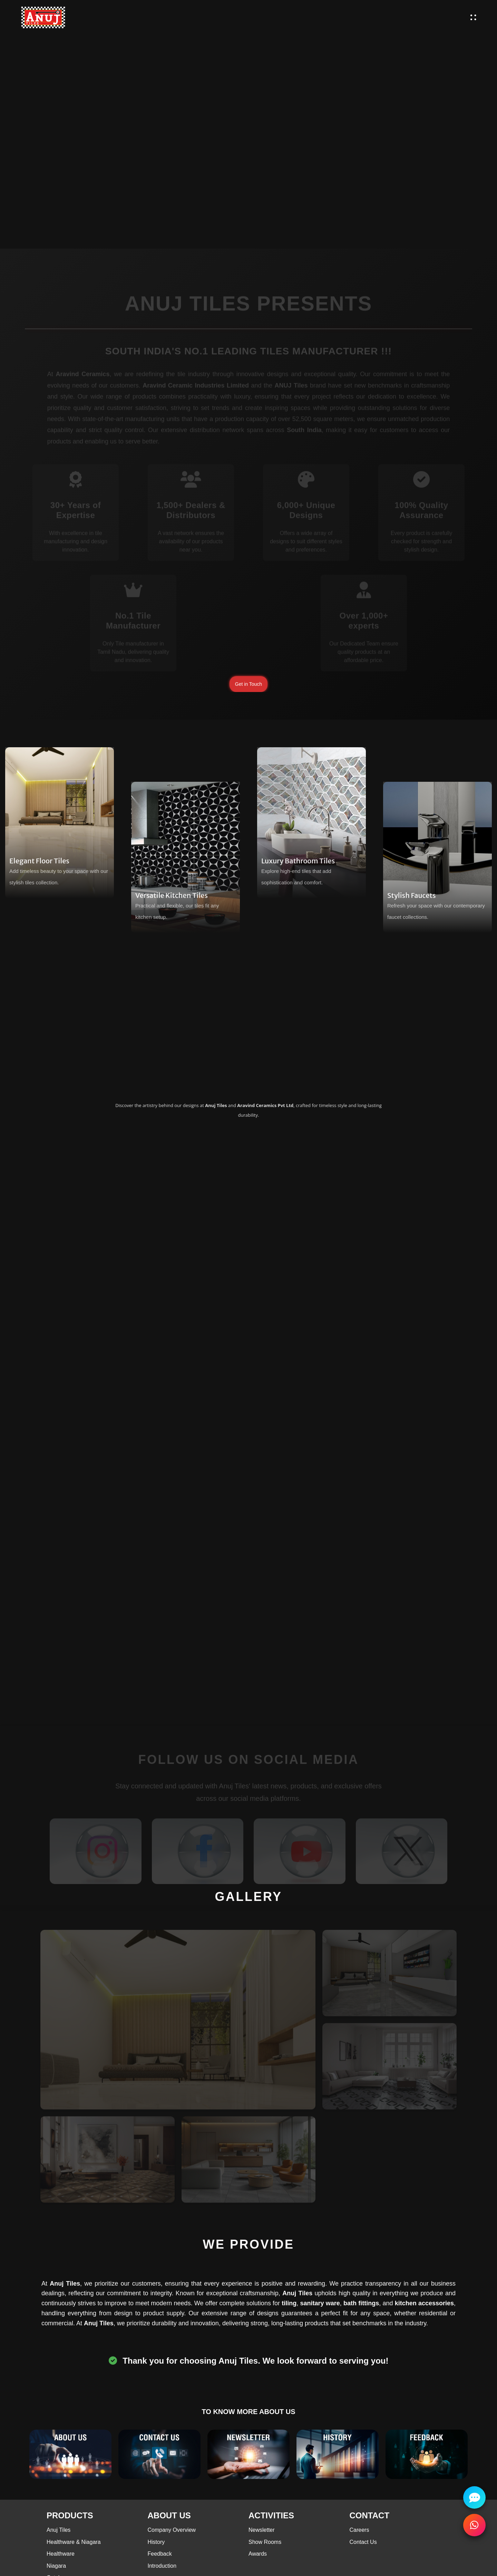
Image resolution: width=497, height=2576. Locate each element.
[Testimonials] (427, 2454)
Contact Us (363, 2542)
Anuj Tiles (58, 2530)
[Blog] (248, 2454)
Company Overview (172, 2530)
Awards (257, 2554)
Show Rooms (264, 2542)
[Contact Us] (159, 2454)
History (156, 2542)
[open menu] (473, 17)
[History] (337, 2454)
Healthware (61, 2554)
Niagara (56, 2566)
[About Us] (70, 2454)
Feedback (160, 2554)
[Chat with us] (474, 2497)
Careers (359, 2530)
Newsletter (261, 2530)
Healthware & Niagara (74, 2542)
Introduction (162, 2566)
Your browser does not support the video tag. (248, 124)
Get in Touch (248, 684)
